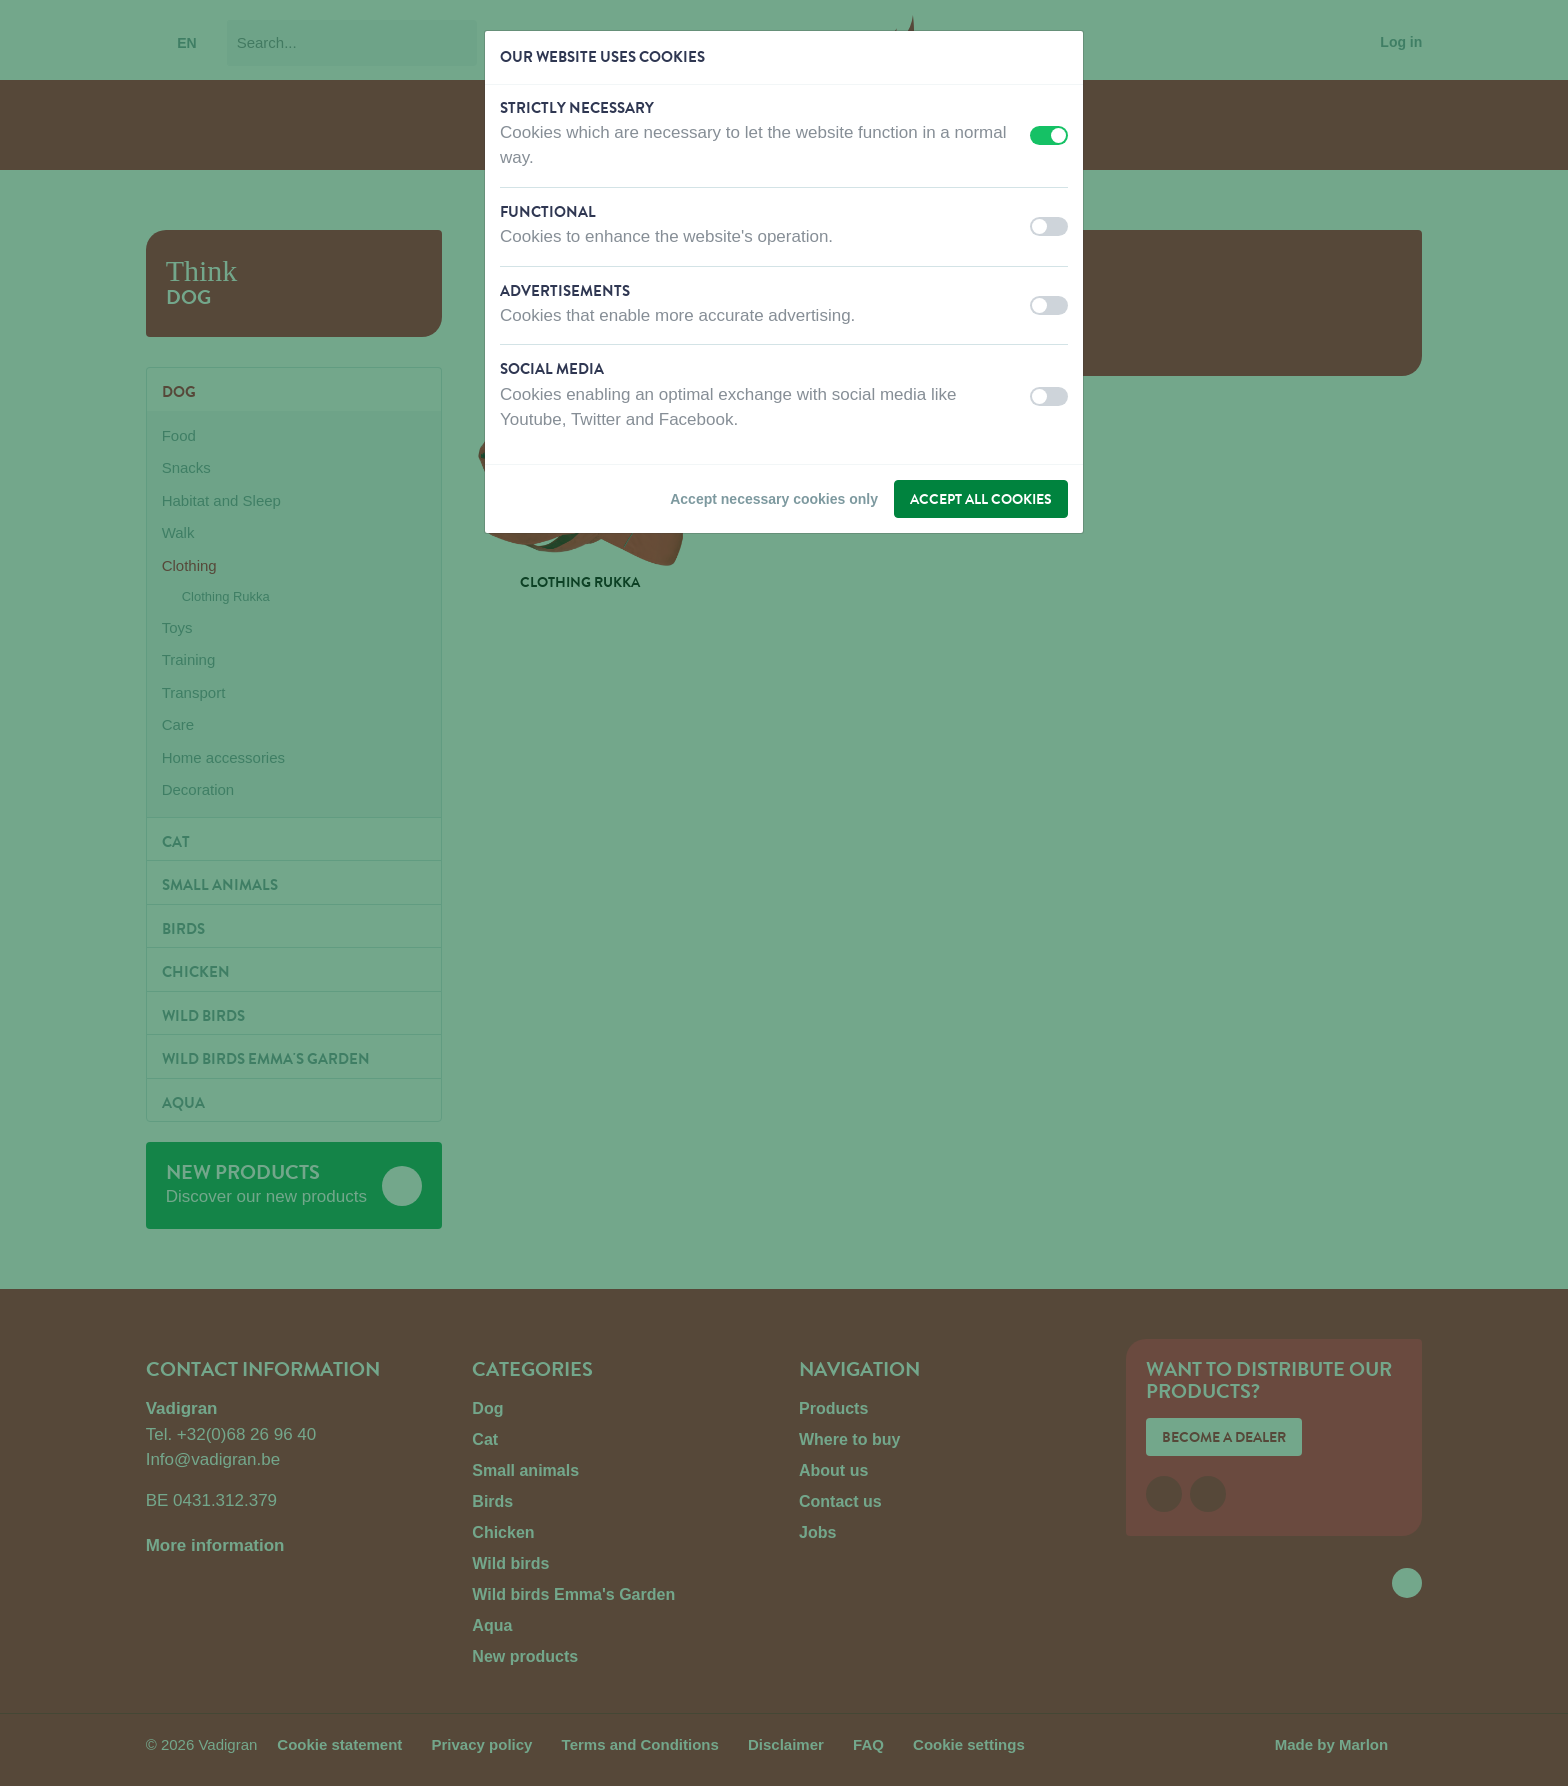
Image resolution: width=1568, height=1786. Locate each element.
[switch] (1049, 135)
